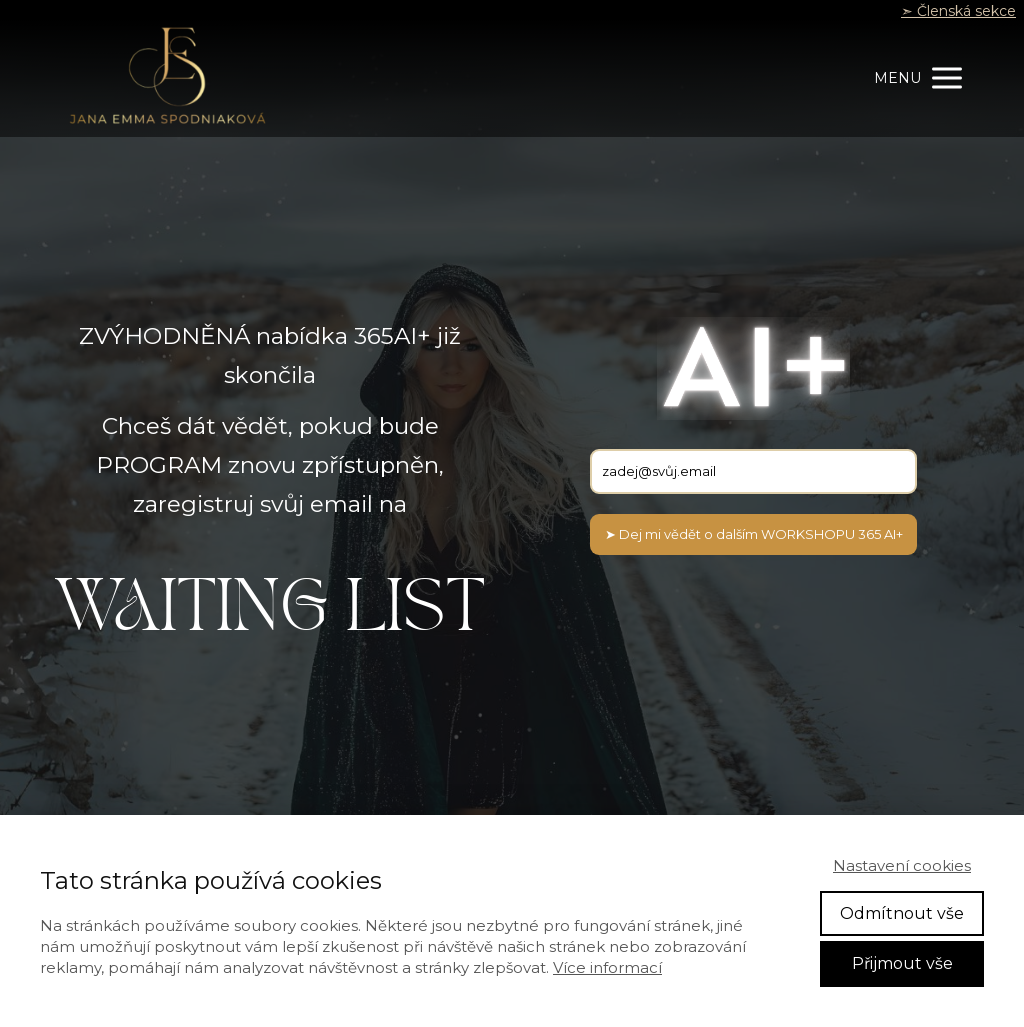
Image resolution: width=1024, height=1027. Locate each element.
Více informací (607, 967)
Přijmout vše (902, 963)
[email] (753, 471)
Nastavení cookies (902, 865)
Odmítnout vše (902, 913)
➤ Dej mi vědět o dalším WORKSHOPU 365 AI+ (754, 534)
